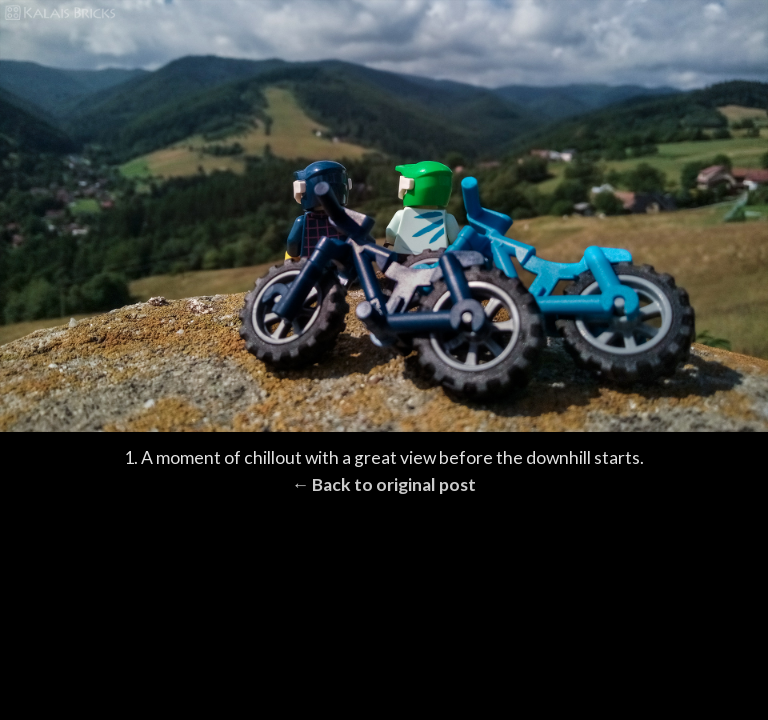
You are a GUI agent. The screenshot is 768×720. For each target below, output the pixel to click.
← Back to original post (384, 484)
